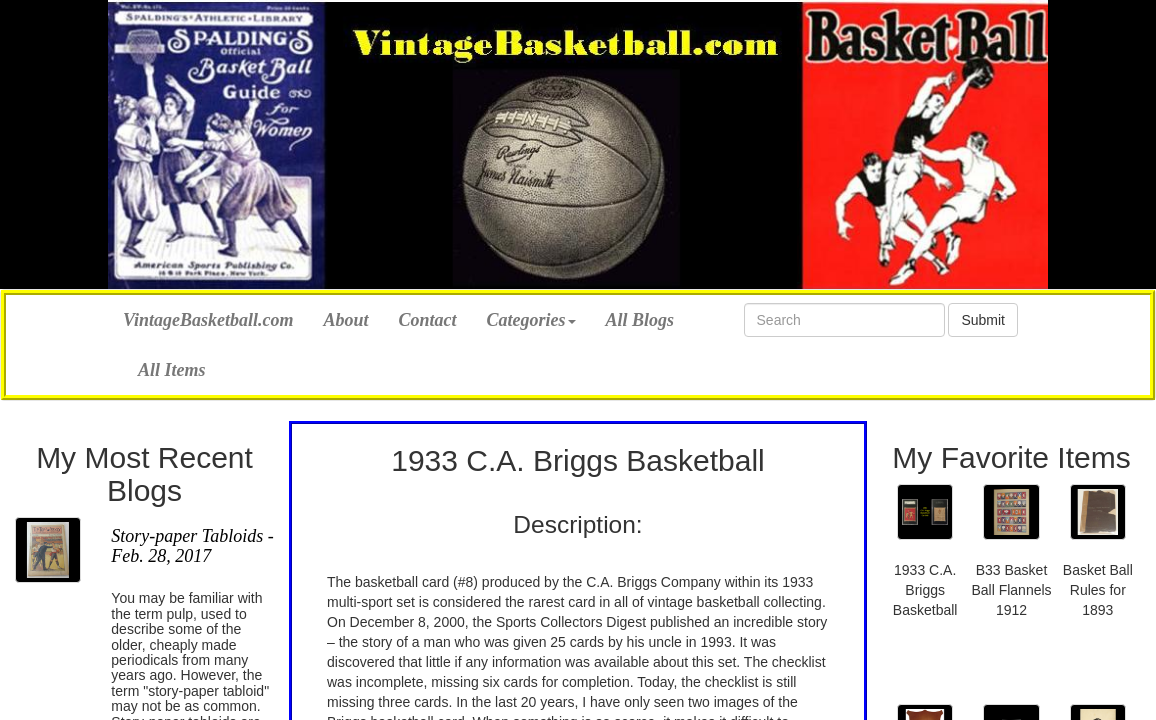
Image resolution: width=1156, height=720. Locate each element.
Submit (983, 320)
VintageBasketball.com (208, 317)
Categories (531, 320)
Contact (428, 320)
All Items (172, 370)
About (346, 320)
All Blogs (640, 320)
